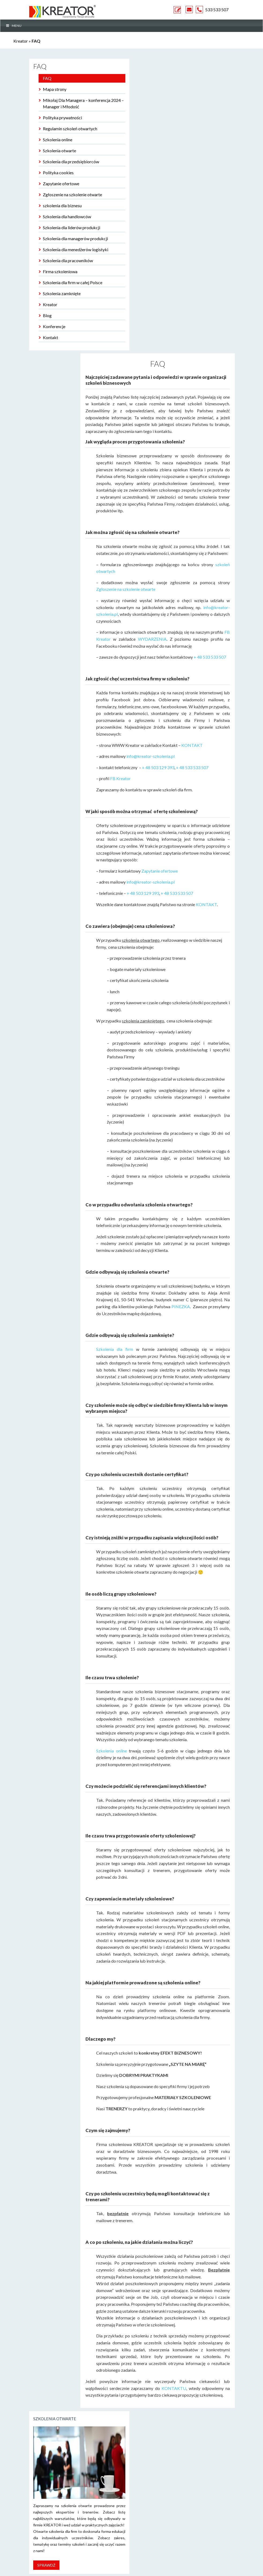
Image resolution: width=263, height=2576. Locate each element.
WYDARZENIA (152, 639)
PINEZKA (180, 1306)
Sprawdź (46, 2565)
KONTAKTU (173, 2388)
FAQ (47, 78)
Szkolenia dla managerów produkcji (75, 238)
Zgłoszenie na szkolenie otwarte (72, 194)
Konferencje (54, 326)
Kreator (20, 40)
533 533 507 (216, 9)
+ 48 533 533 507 (210, 656)
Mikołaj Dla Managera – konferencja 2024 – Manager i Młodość (83, 103)
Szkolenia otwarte (59, 150)
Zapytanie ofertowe (61, 183)
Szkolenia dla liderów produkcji (71, 227)
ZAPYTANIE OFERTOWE (178, 9)
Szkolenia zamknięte (62, 293)
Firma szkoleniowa (60, 271)
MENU (13, 26)
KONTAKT (192, 745)
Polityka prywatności (62, 117)
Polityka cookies (58, 172)
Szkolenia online (57, 139)
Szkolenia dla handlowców (67, 216)
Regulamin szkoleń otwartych (70, 128)
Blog (47, 315)
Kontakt (50, 337)
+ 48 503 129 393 (158, 767)
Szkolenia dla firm (114, 1349)
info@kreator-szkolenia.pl (150, 756)
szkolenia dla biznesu (62, 205)
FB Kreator (120, 778)
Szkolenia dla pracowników (68, 260)
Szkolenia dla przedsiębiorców (71, 161)
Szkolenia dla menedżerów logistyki (75, 249)
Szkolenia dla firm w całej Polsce (72, 282)
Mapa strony (54, 89)
